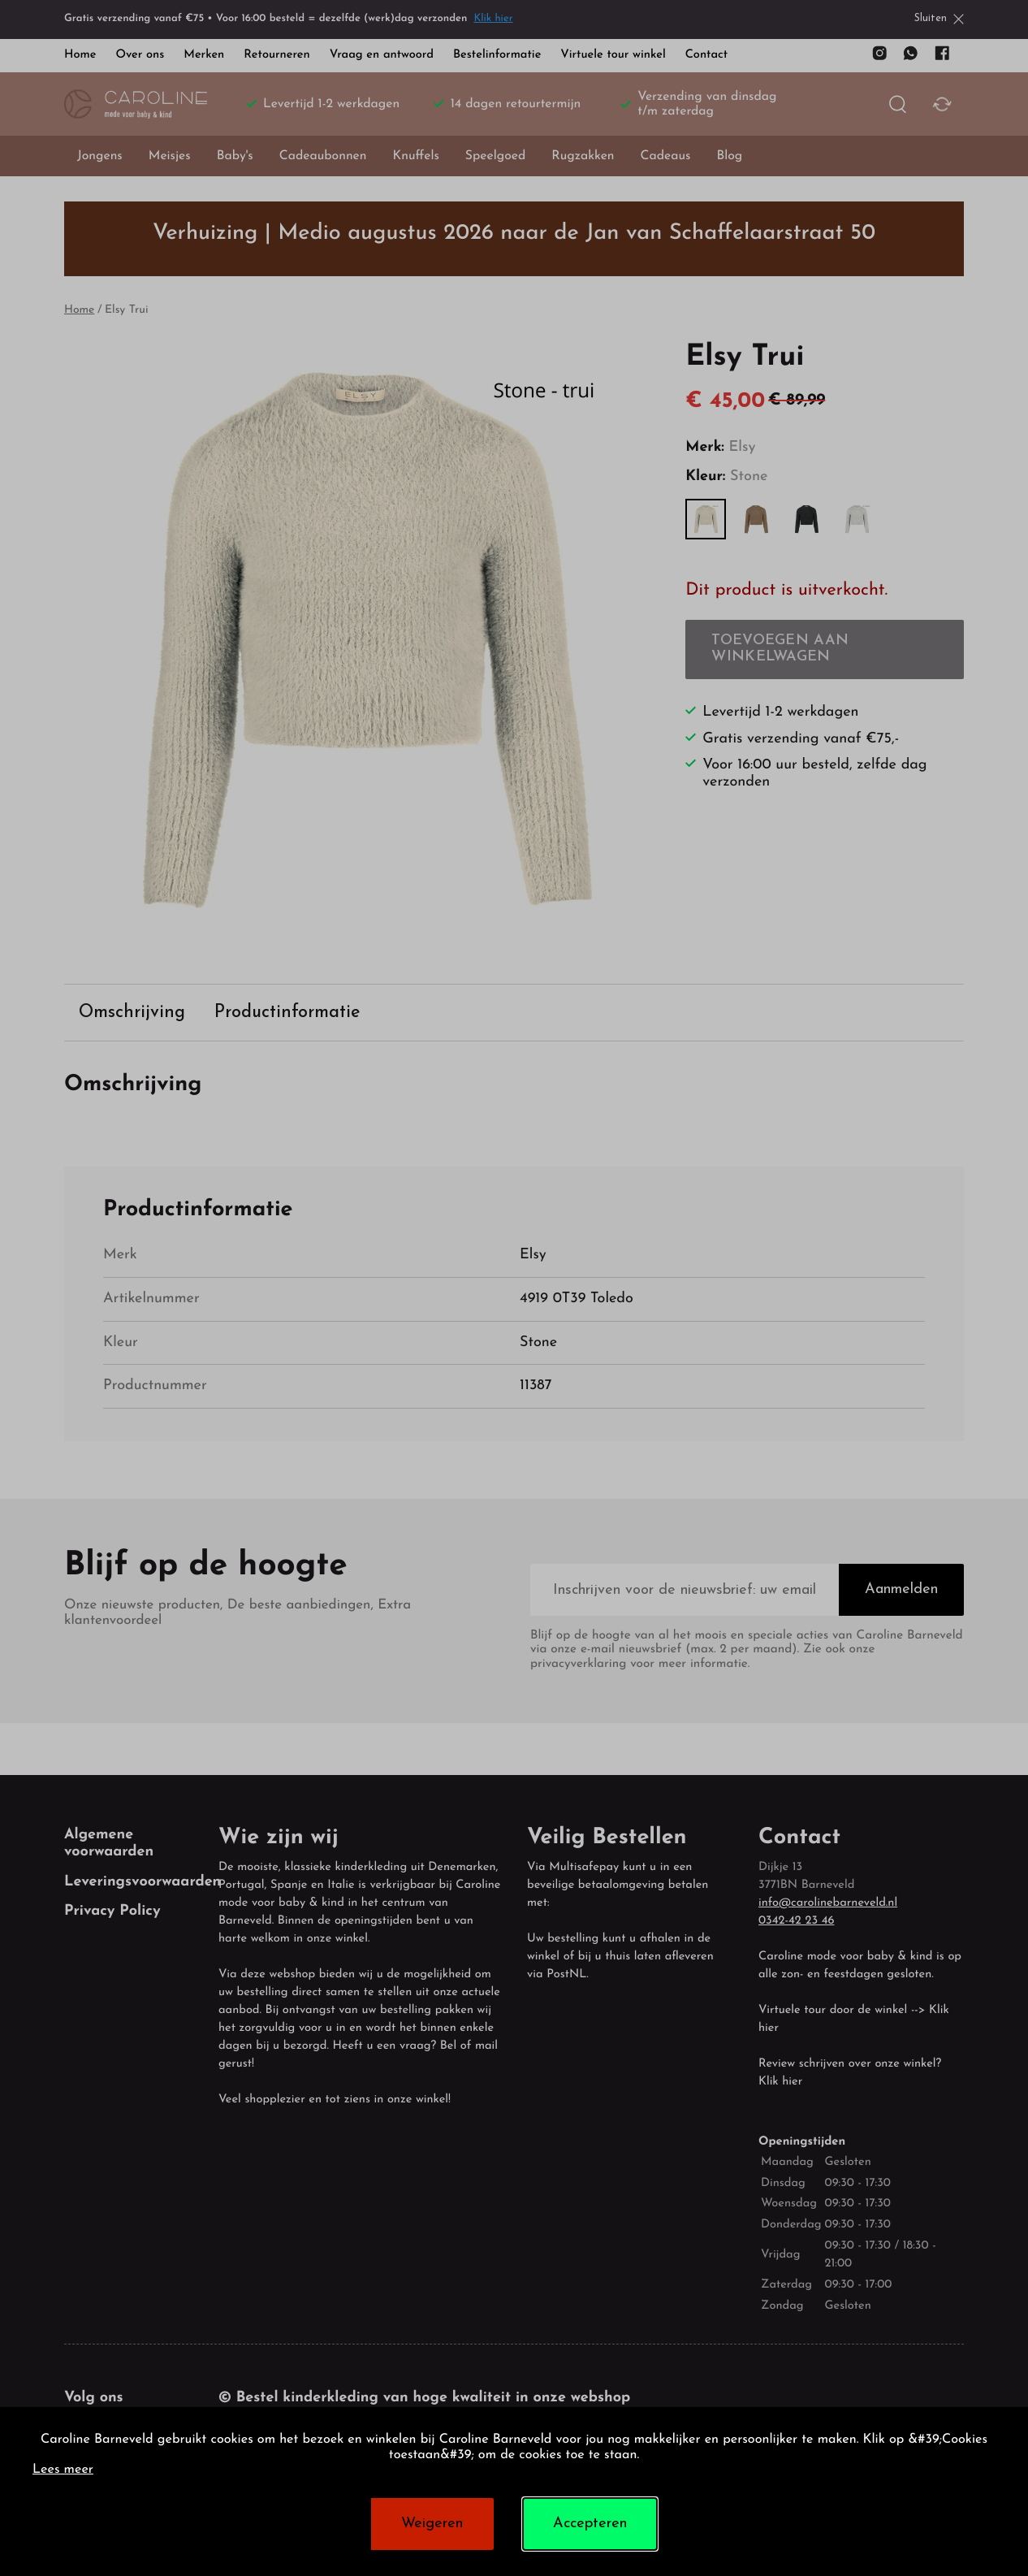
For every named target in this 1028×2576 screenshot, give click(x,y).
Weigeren (432, 2523)
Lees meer (62, 2470)
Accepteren (590, 2523)
